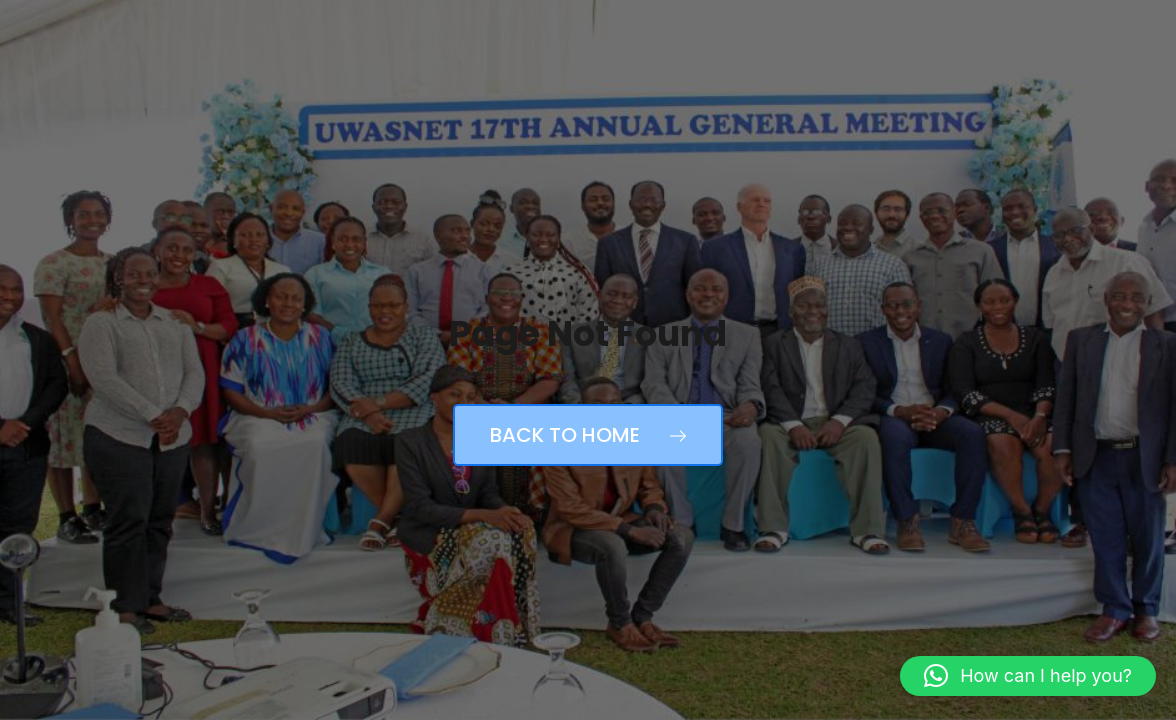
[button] (1028, 676)
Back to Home (588, 435)
